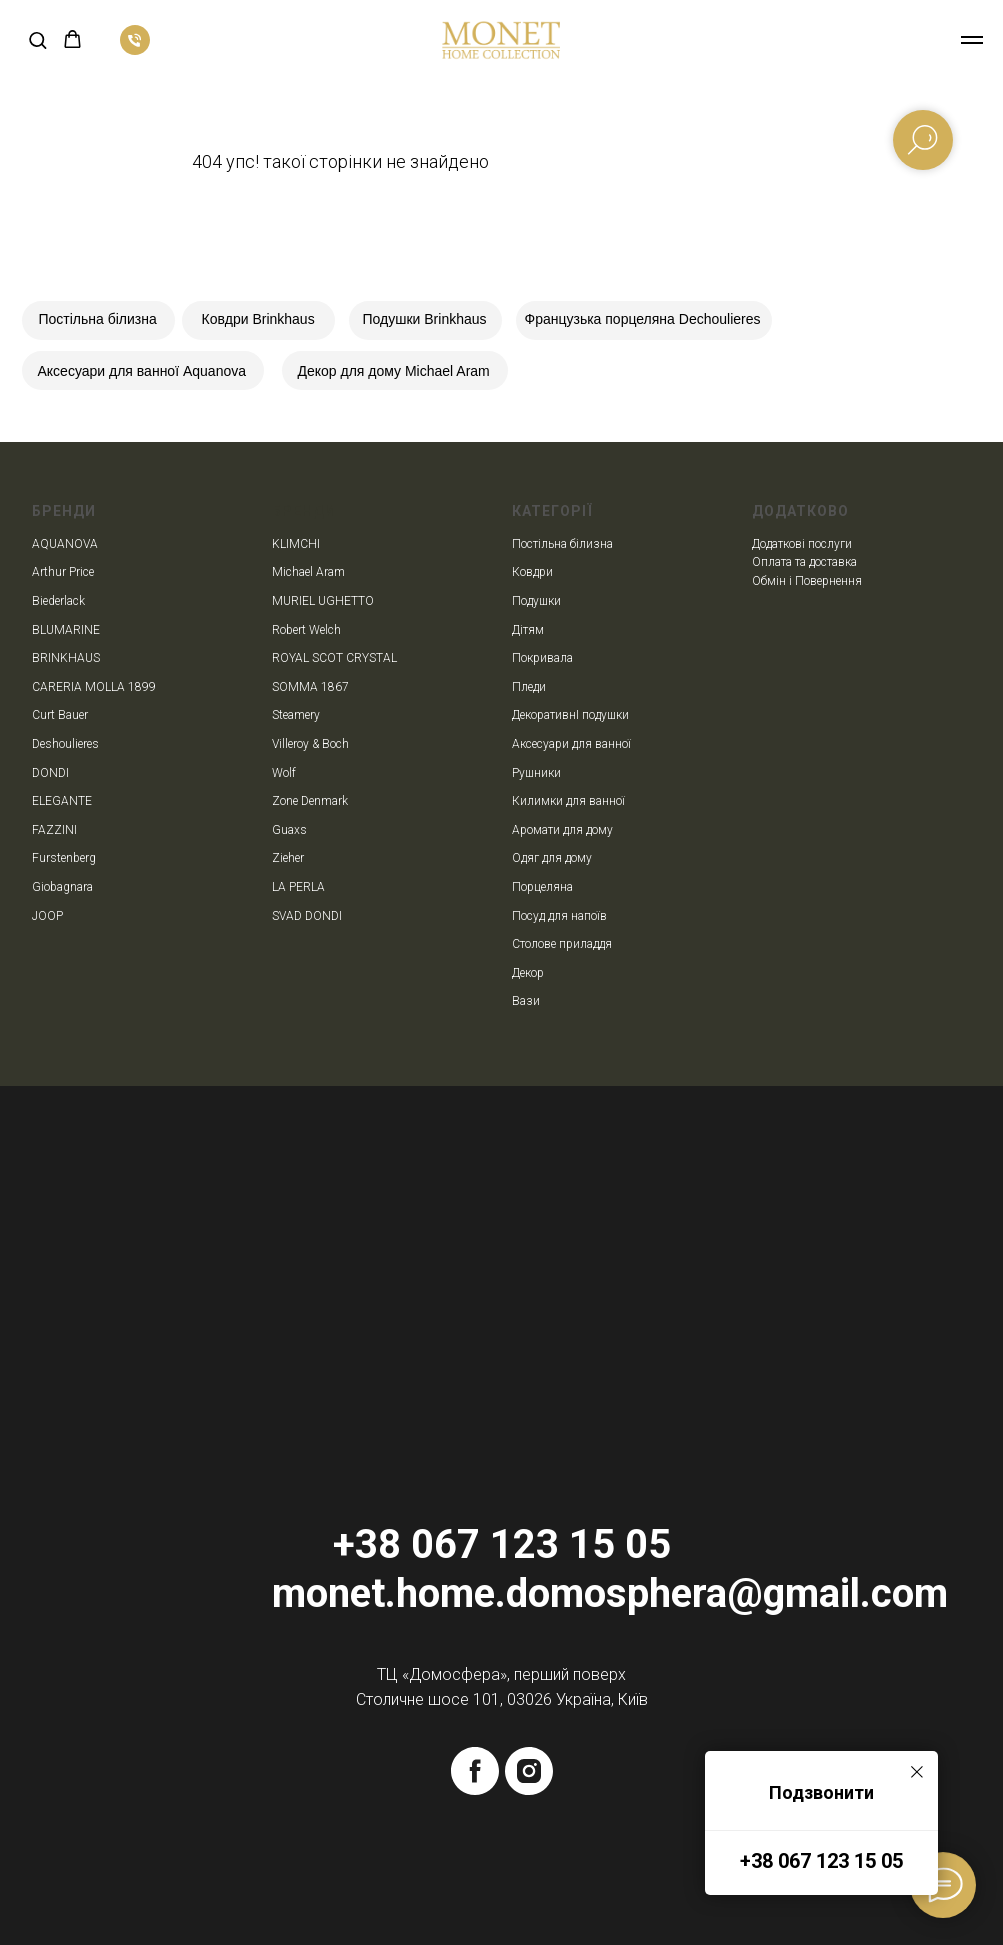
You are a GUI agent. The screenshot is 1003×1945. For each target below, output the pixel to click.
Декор (528, 973)
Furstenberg (64, 858)
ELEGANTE (62, 801)
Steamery (296, 715)
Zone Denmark (310, 801)
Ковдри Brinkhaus (258, 319)
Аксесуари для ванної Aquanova (142, 371)
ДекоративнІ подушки (570, 715)
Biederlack (58, 601)
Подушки (536, 601)
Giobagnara (62, 887)
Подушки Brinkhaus (425, 319)
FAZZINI (54, 830)
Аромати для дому (562, 830)
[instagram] (529, 1771)
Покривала (542, 658)
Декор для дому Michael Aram (394, 371)
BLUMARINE (66, 630)
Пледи (529, 687)
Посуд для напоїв (559, 916)
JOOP (47, 916)
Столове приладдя (562, 944)
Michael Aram (308, 572)
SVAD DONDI (307, 916)
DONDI (50, 773)
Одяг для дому (552, 858)
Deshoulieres (65, 744)
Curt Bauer (60, 715)
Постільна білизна (98, 319)
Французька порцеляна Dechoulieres (643, 319)
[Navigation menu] (972, 40)
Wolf (284, 773)
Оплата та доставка (804, 562)
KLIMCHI (296, 544)
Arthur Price (63, 572)
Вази (526, 1001)
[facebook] (475, 1771)
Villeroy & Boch (310, 744)
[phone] (135, 49)
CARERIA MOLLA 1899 (94, 687)
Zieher (288, 858)
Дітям (528, 630)
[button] (37, 39)
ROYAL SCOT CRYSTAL (334, 658)
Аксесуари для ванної (571, 744)
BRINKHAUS (66, 658)
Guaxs (289, 830)
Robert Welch (306, 630)
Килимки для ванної (568, 801)
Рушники (536, 773)
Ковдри (532, 572)
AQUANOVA (65, 544)
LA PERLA (298, 887)
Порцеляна (542, 887)
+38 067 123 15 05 (821, 1861)
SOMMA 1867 (310, 687)
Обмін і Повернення (807, 581)
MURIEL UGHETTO (323, 601)
